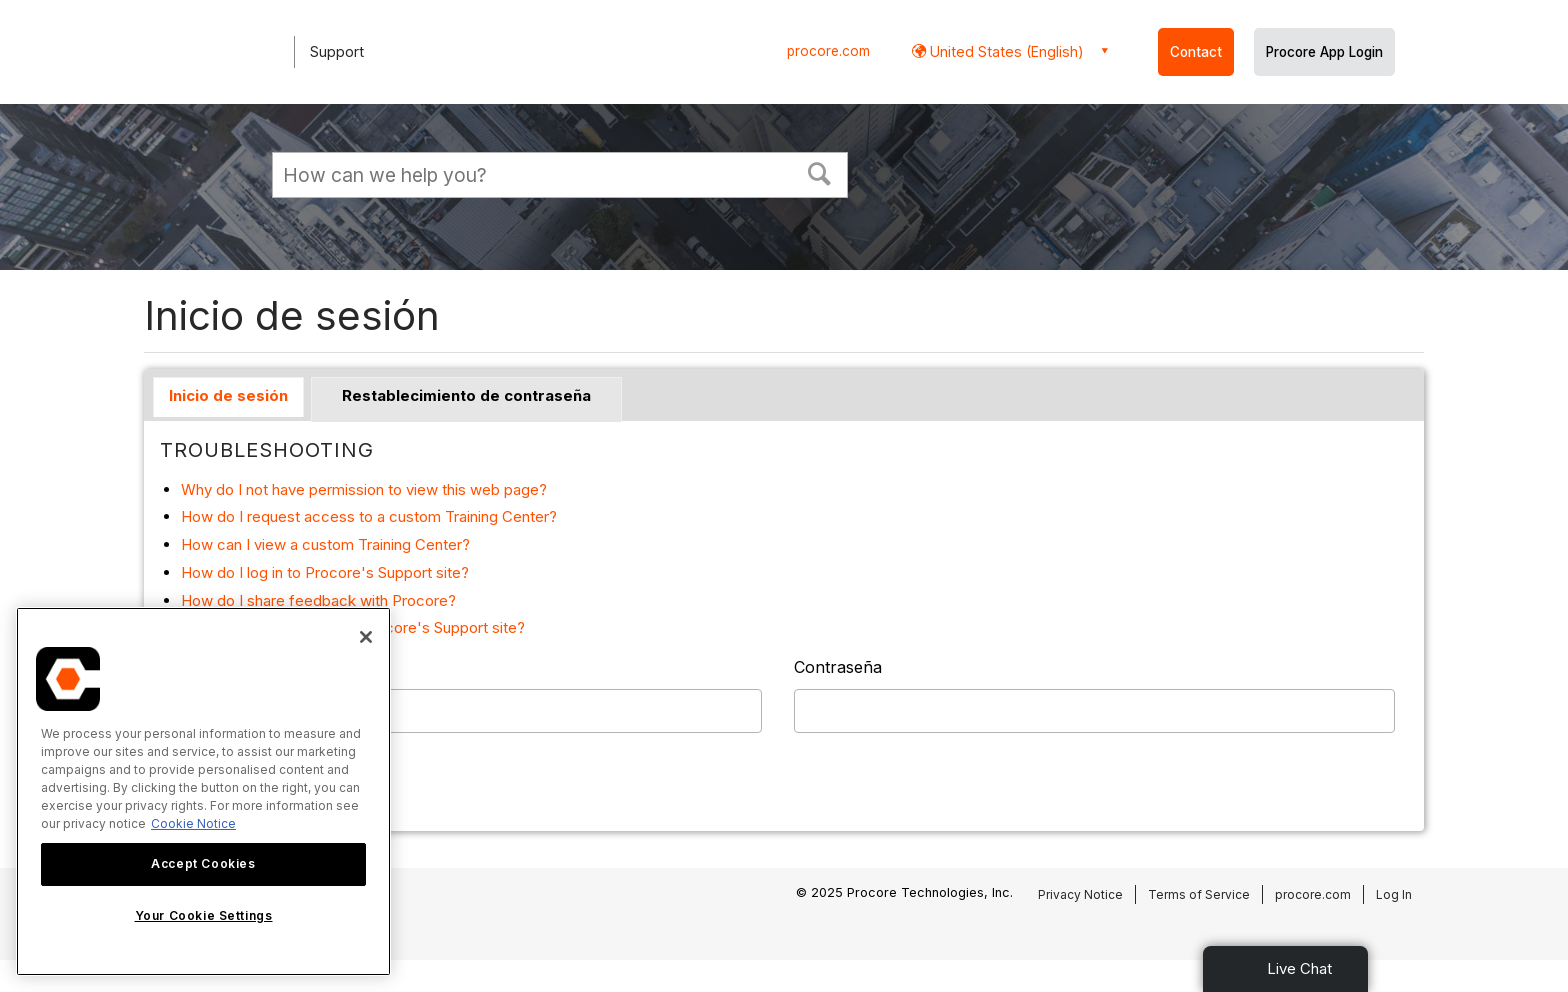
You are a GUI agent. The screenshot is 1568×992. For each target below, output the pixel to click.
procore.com (828, 51)
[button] (820, 172)
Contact (1196, 52)
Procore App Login (1324, 52)
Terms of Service (1199, 894)
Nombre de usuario (234, 667)
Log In (1394, 894)
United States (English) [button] (1005, 51)
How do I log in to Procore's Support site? (325, 572)
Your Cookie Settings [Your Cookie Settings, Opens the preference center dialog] (204, 915)
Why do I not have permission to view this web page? (364, 489)
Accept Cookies (203, 863)
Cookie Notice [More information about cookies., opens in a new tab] (193, 823)
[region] (203, 791)
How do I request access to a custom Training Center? (369, 516)
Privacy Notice (1080, 894)
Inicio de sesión (228, 395)
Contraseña (838, 667)
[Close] (366, 637)
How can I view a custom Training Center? (325, 544)
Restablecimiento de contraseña (466, 395)
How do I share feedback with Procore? (318, 600)
